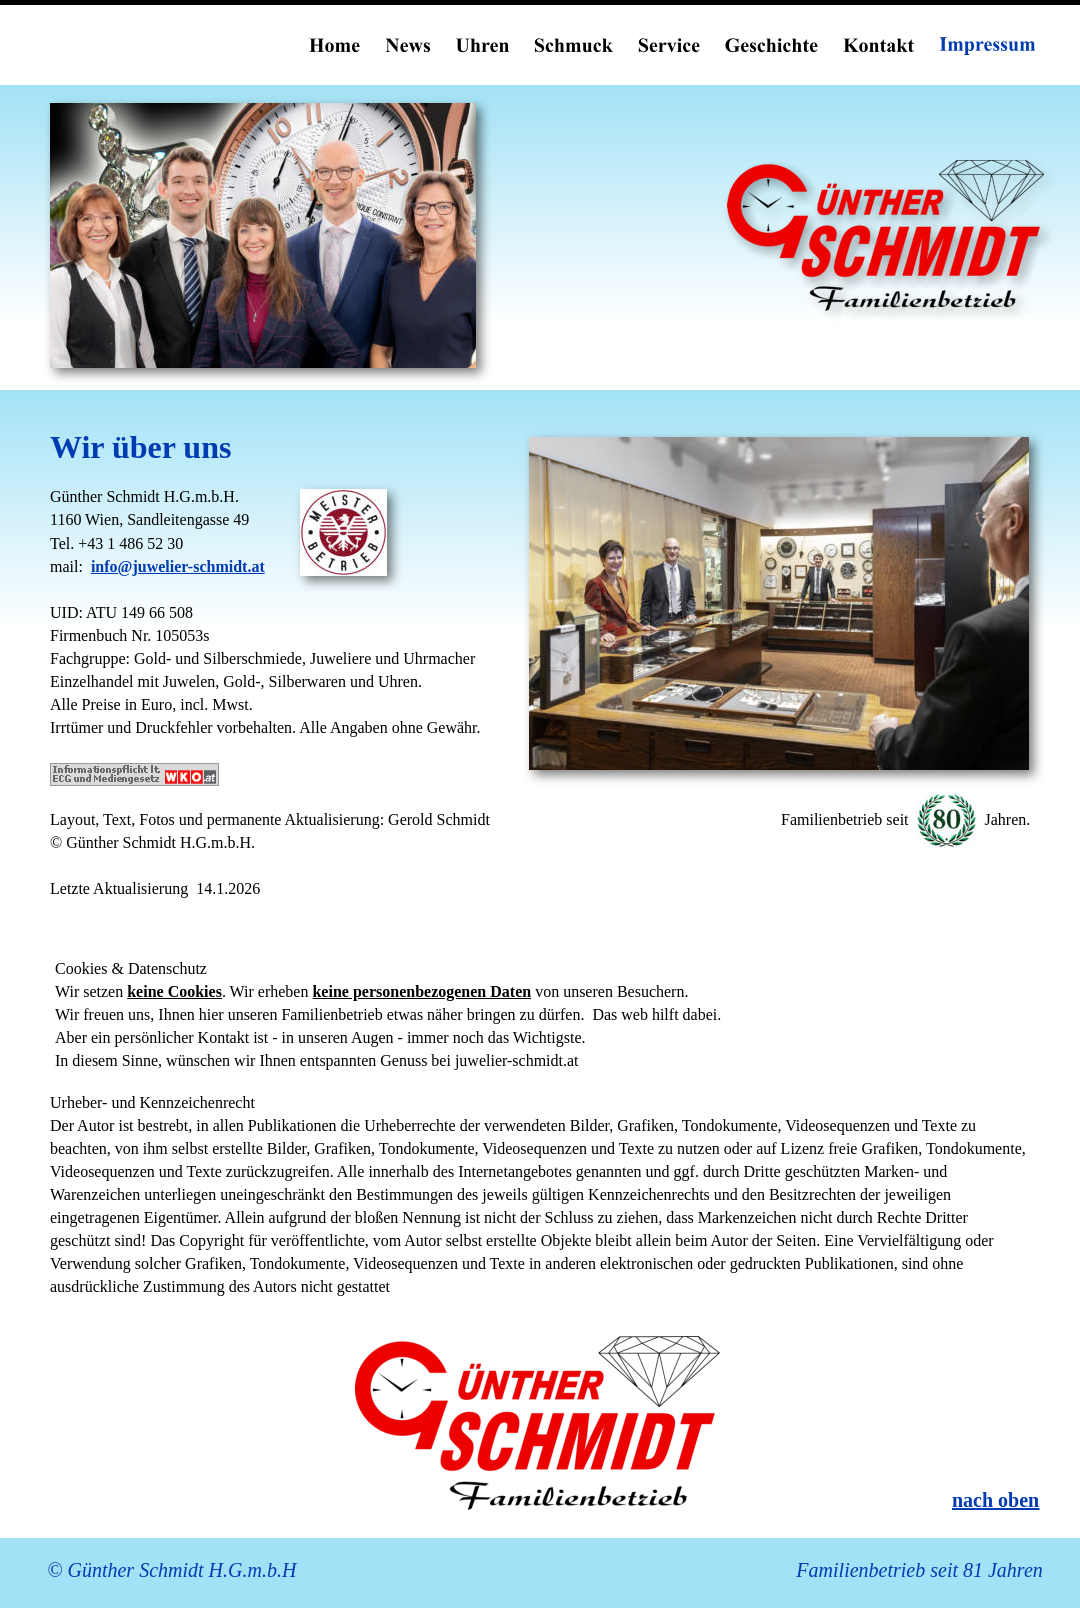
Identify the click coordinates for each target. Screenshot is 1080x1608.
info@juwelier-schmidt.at (178, 566)
